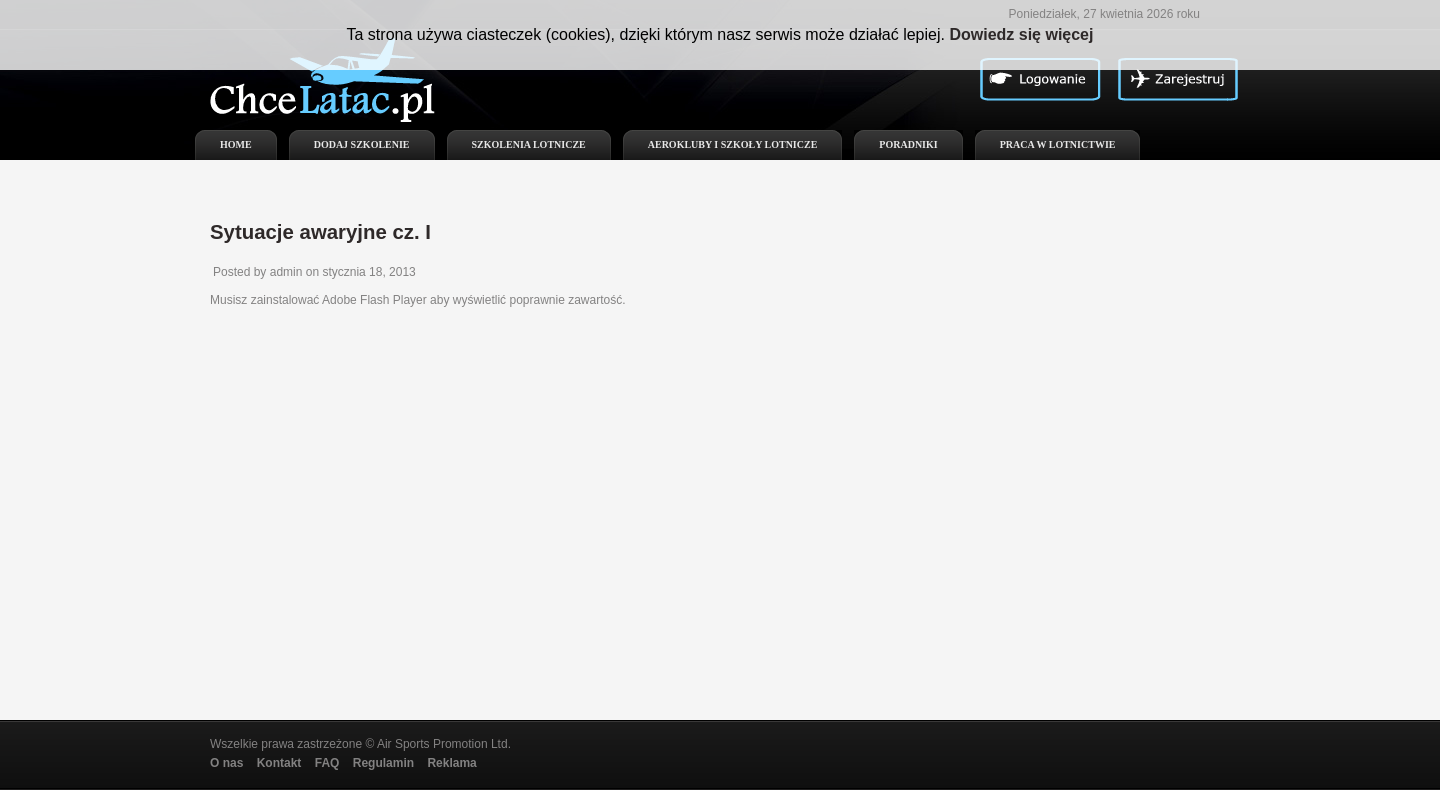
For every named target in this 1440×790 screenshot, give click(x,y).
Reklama (451, 763)
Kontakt (279, 763)
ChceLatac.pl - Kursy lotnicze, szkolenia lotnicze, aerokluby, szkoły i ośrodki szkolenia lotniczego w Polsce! (335, 90)
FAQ (327, 763)
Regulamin (383, 763)
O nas (226, 763)
